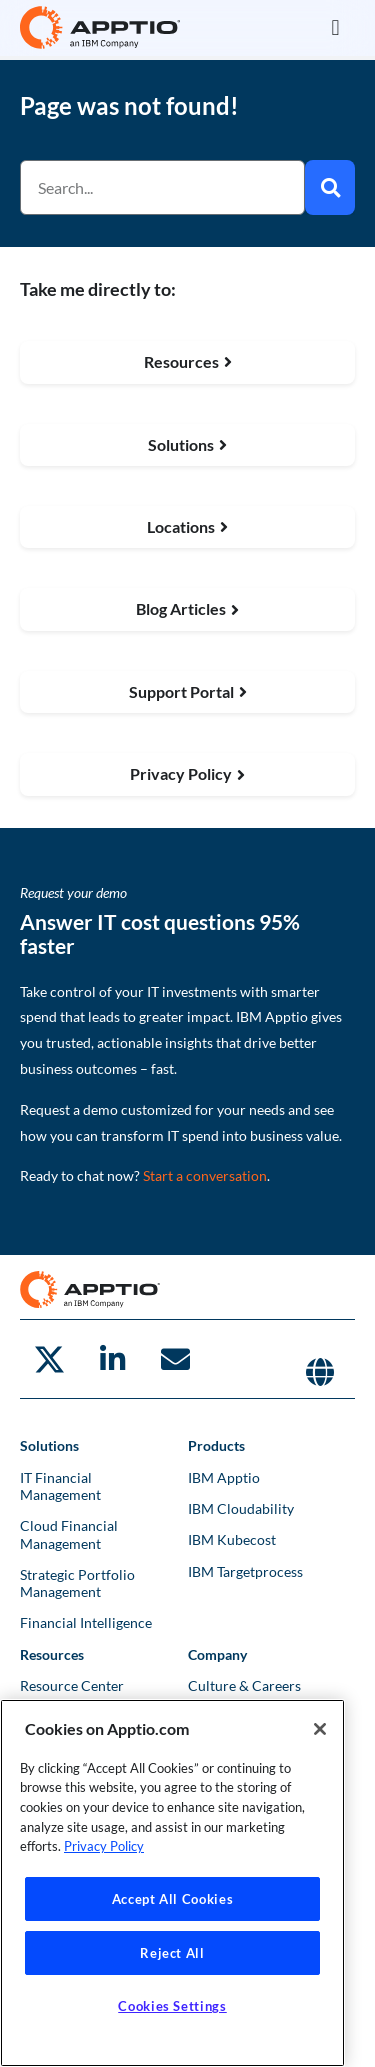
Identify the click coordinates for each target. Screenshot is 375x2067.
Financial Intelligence (86, 1622)
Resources (52, 1654)
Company (217, 1654)
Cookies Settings (172, 2006)
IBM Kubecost (232, 1539)
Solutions (49, 1445)
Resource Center (72, 1685)
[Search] (330, 187)
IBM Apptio (224, 1477)
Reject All (172, 1953)
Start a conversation (205, 1175)
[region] (172, 1883)
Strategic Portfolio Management (77, 1583)
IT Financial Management (60, 1486)
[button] (335, 27)
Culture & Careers (244, 1685)
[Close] (320, 1729)
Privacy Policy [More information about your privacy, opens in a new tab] (104, 1846)
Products (216, 1445)
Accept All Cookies (173, 1899)
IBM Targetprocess (245, 1571)
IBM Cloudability (241, 1508)
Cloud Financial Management (69, 1534)
